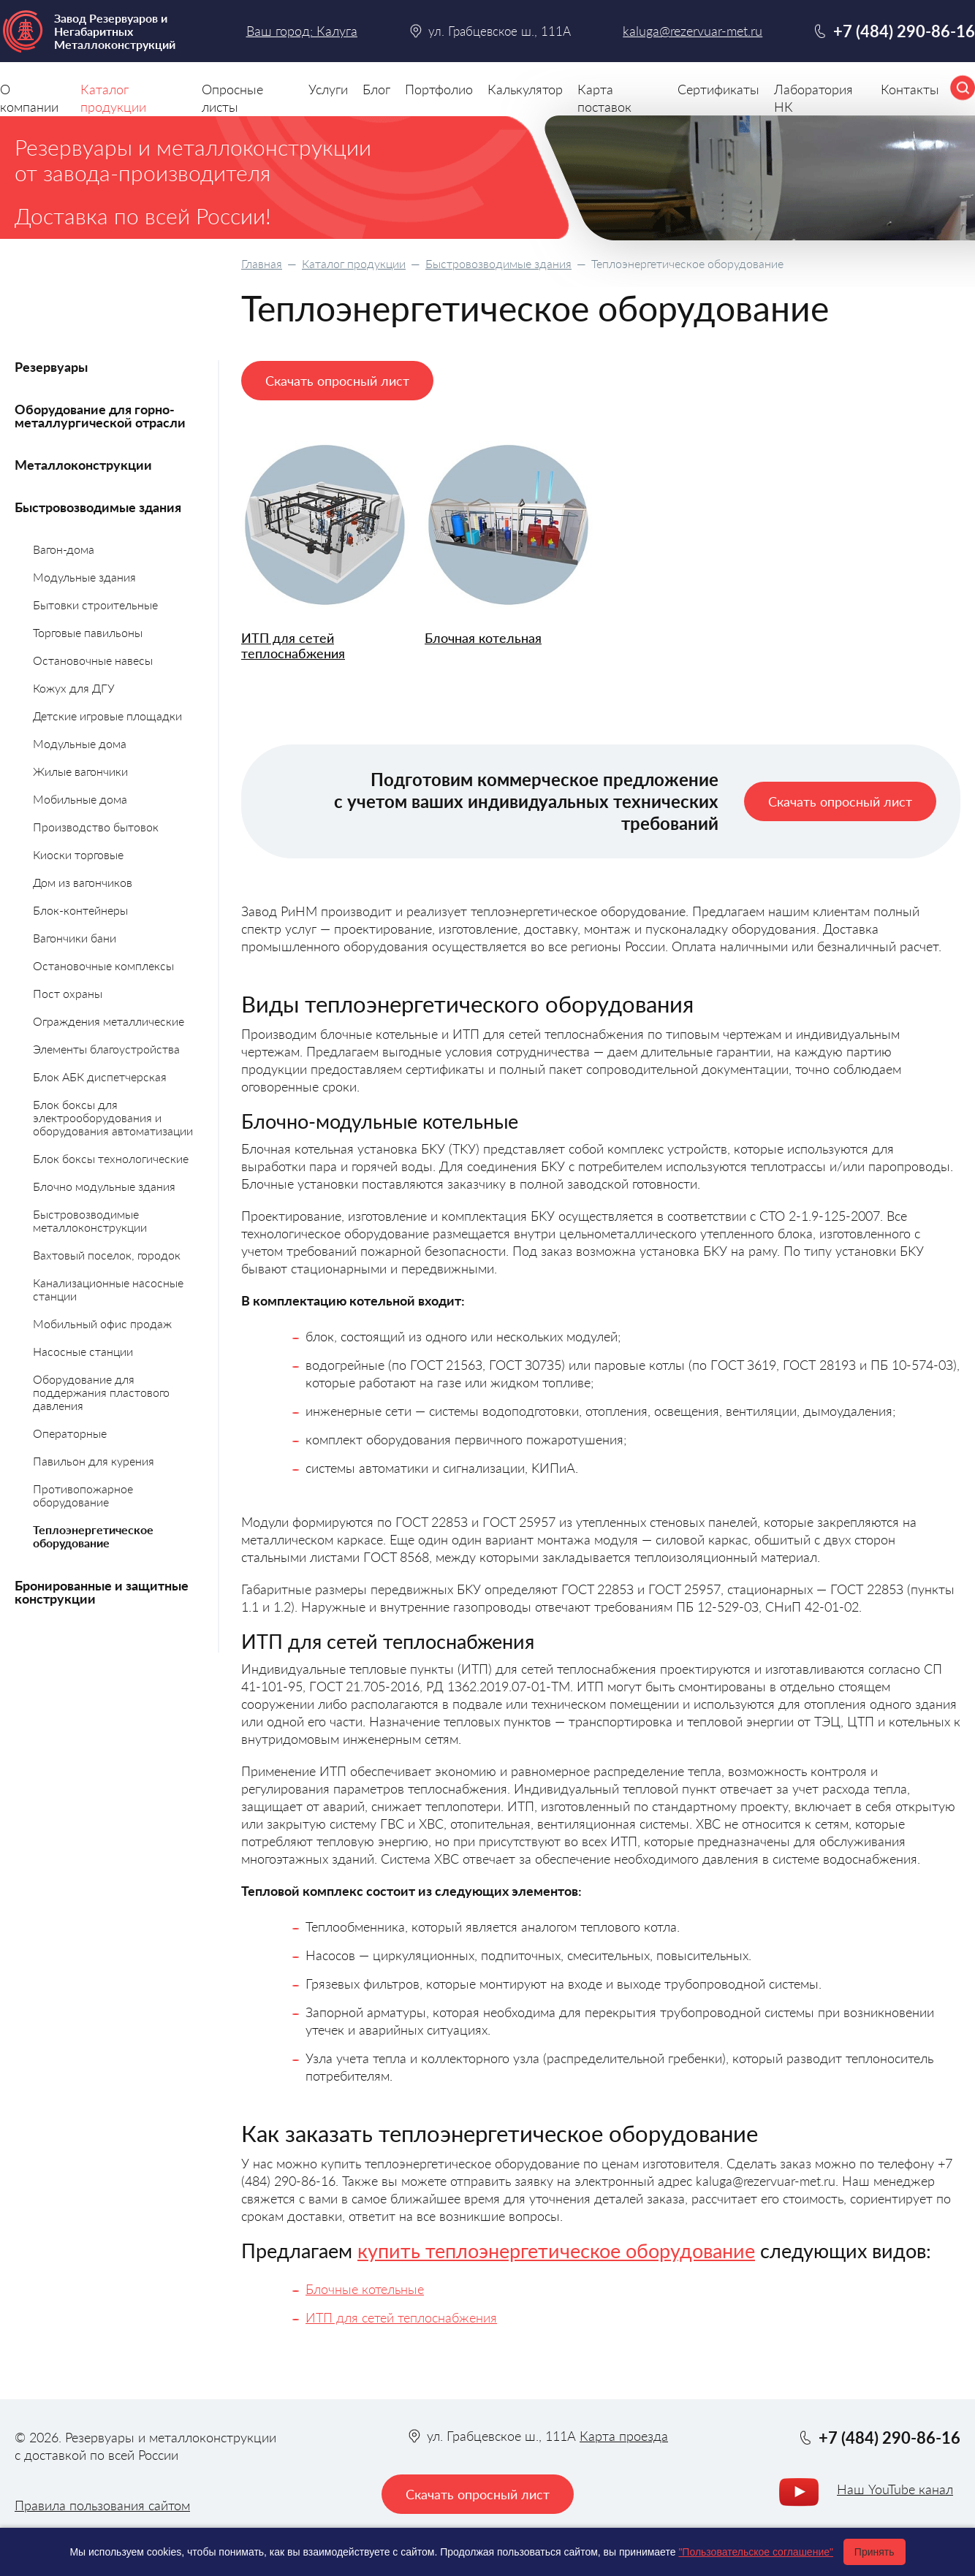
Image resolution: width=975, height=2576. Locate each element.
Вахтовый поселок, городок (107, 1255)
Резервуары (51, 366)
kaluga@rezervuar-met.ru (692, 31)
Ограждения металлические (108, 1021)
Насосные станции (83, 1351)
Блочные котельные (365, 2289)
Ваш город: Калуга (301, 31)
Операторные (70, 1433)
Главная (261, 263)
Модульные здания (84, 577)
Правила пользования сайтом (102, 2505)
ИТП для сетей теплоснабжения (293, 645)
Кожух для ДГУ (74, 688)
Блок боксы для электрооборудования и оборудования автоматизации (113, 1117)
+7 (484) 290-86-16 (904, 31)
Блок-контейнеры (80, 910)
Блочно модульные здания (104, 1186)
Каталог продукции (354, 263)
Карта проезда (624, 2436)
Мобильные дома (80, 799)
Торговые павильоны (88, 632)
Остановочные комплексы (103, 965)
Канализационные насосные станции (108, 1289)
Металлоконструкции (83, 464)
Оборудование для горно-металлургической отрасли (100, 416)
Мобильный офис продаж (102, 1323)
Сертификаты (718, 89)
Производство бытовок (96, 827)
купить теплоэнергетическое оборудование (556, 2250)
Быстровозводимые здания (498, 263)
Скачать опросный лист (337, 381)
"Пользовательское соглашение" (755, 2552)
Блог (376, 89)
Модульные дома (79, 743)
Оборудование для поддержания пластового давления (101, 1392)
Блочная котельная (483, 638)
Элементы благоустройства (106, 1049)
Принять (874, 2552)
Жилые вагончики (80, 771)
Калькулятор (525, 89)
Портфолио (439, 89)
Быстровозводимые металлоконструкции (90, 1220)
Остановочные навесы (93, 660)
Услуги (328, 89)
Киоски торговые (78, 854)
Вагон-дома (63, 549)
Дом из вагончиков (82, 882)
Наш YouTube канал (895, 2489)
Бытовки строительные (95, 604)
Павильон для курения (93, 1461)
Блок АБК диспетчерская (100, 1076)
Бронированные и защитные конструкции (102, 1592)
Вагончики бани (74, 938)
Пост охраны (67, 993)
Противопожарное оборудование (83, 1495)
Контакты (910, 89)
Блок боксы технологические (111, 1158)
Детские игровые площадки (107, 716)
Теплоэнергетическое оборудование (93, 1536)
